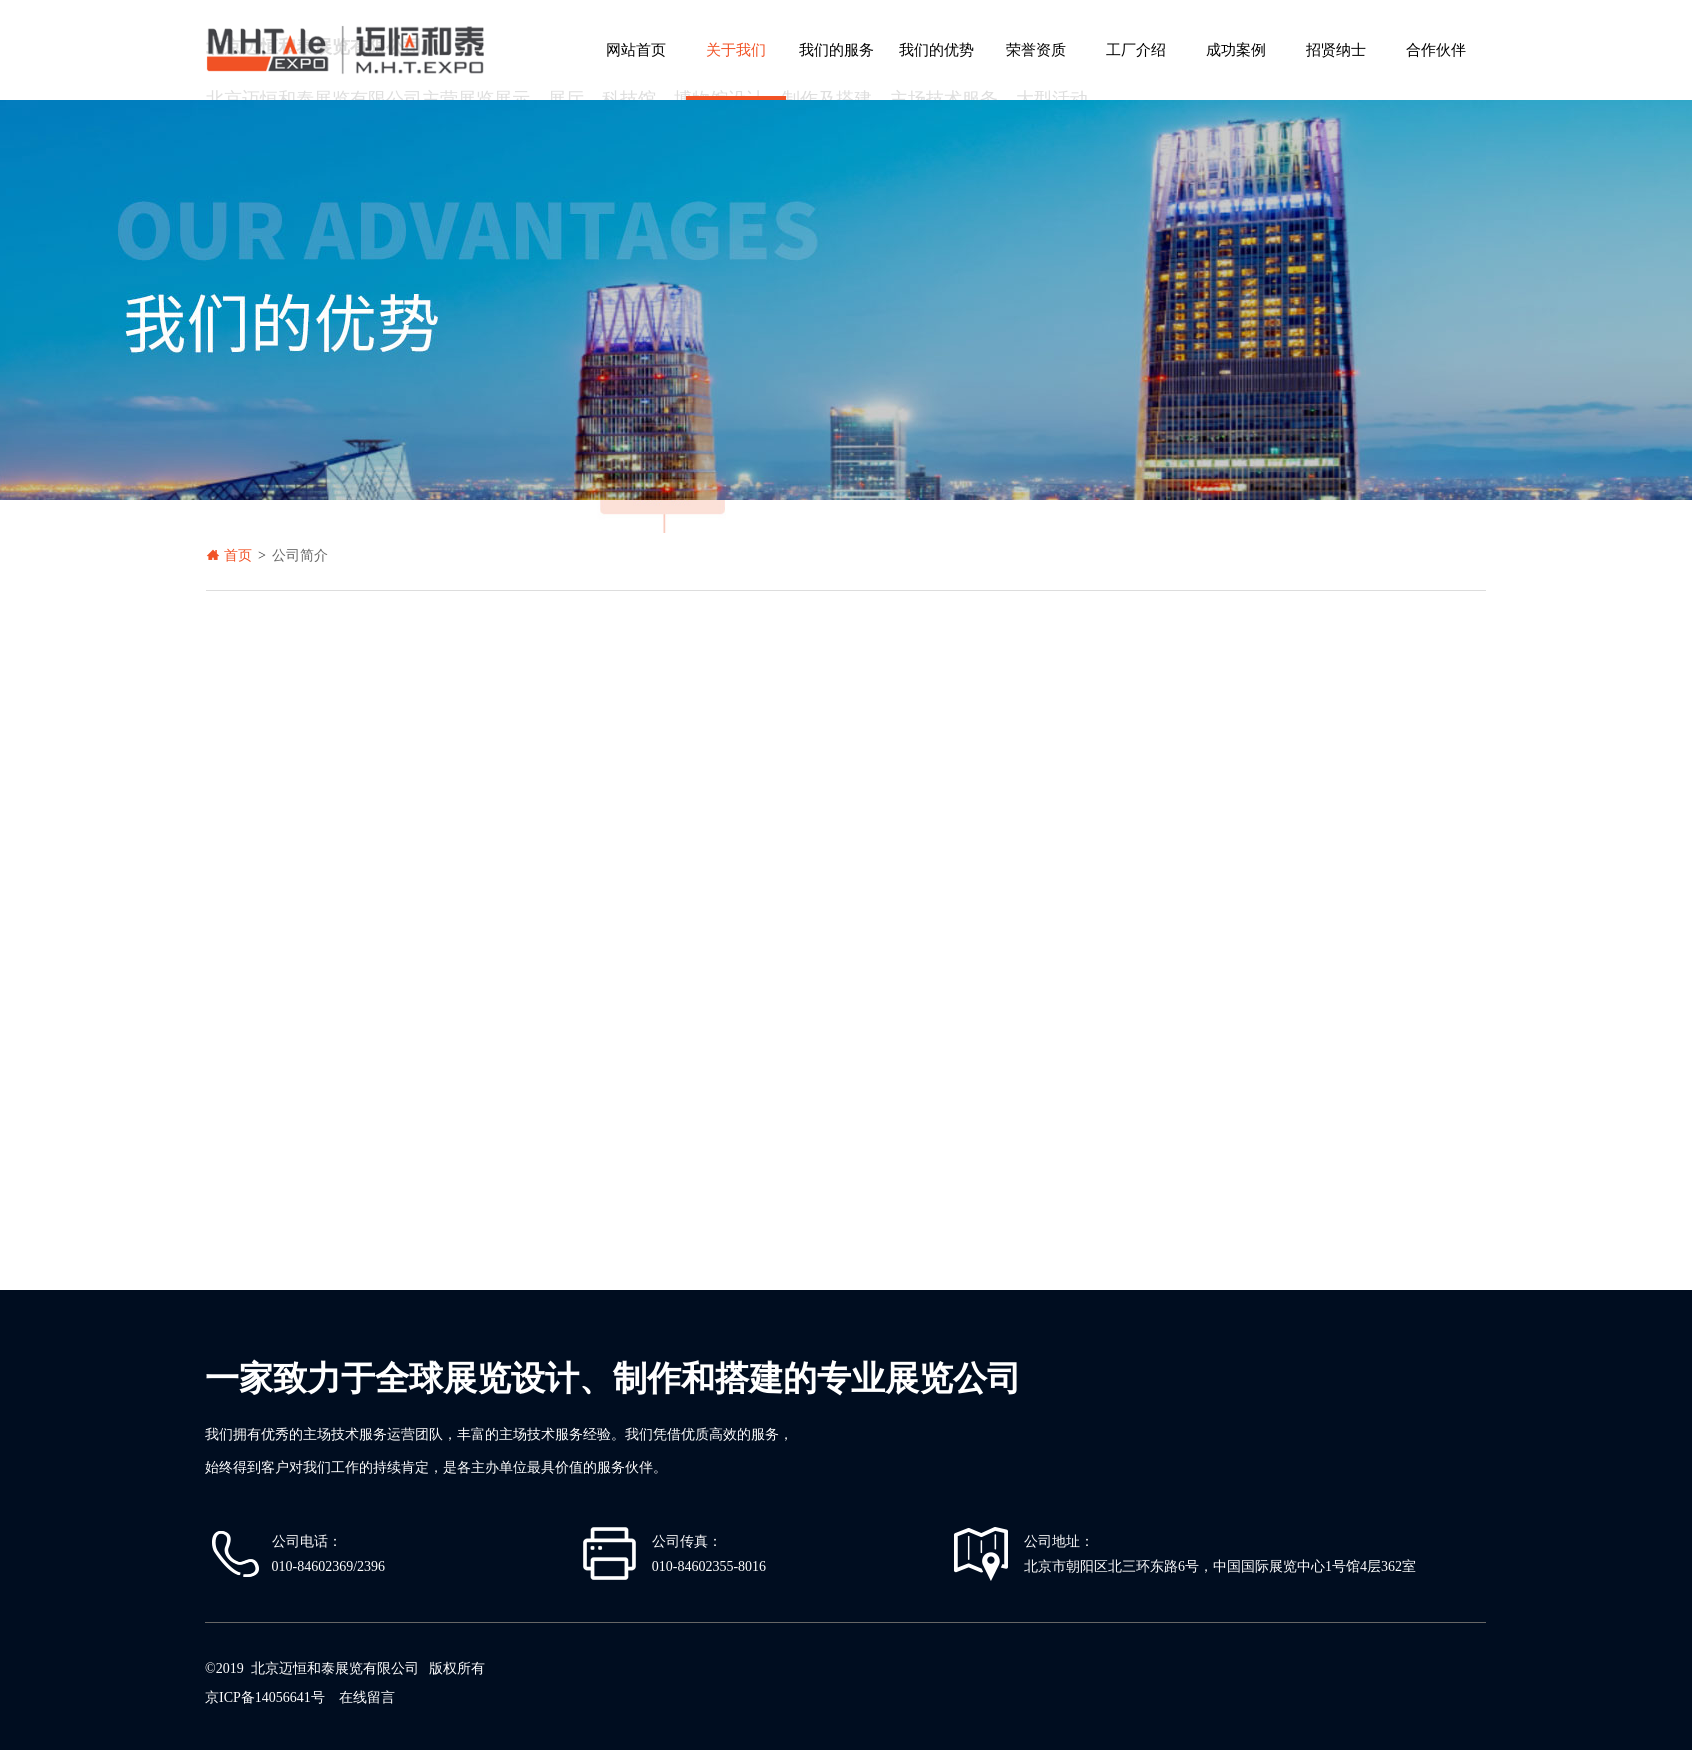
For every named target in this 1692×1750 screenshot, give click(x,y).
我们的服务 (836, 49)
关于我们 (736, 49)
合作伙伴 (1436, 49)
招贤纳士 (1336, 49)
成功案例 (1236, 49)
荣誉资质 (1036, 49)
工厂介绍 (1136, 49)
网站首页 (636, 49)
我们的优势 (936, 49)
